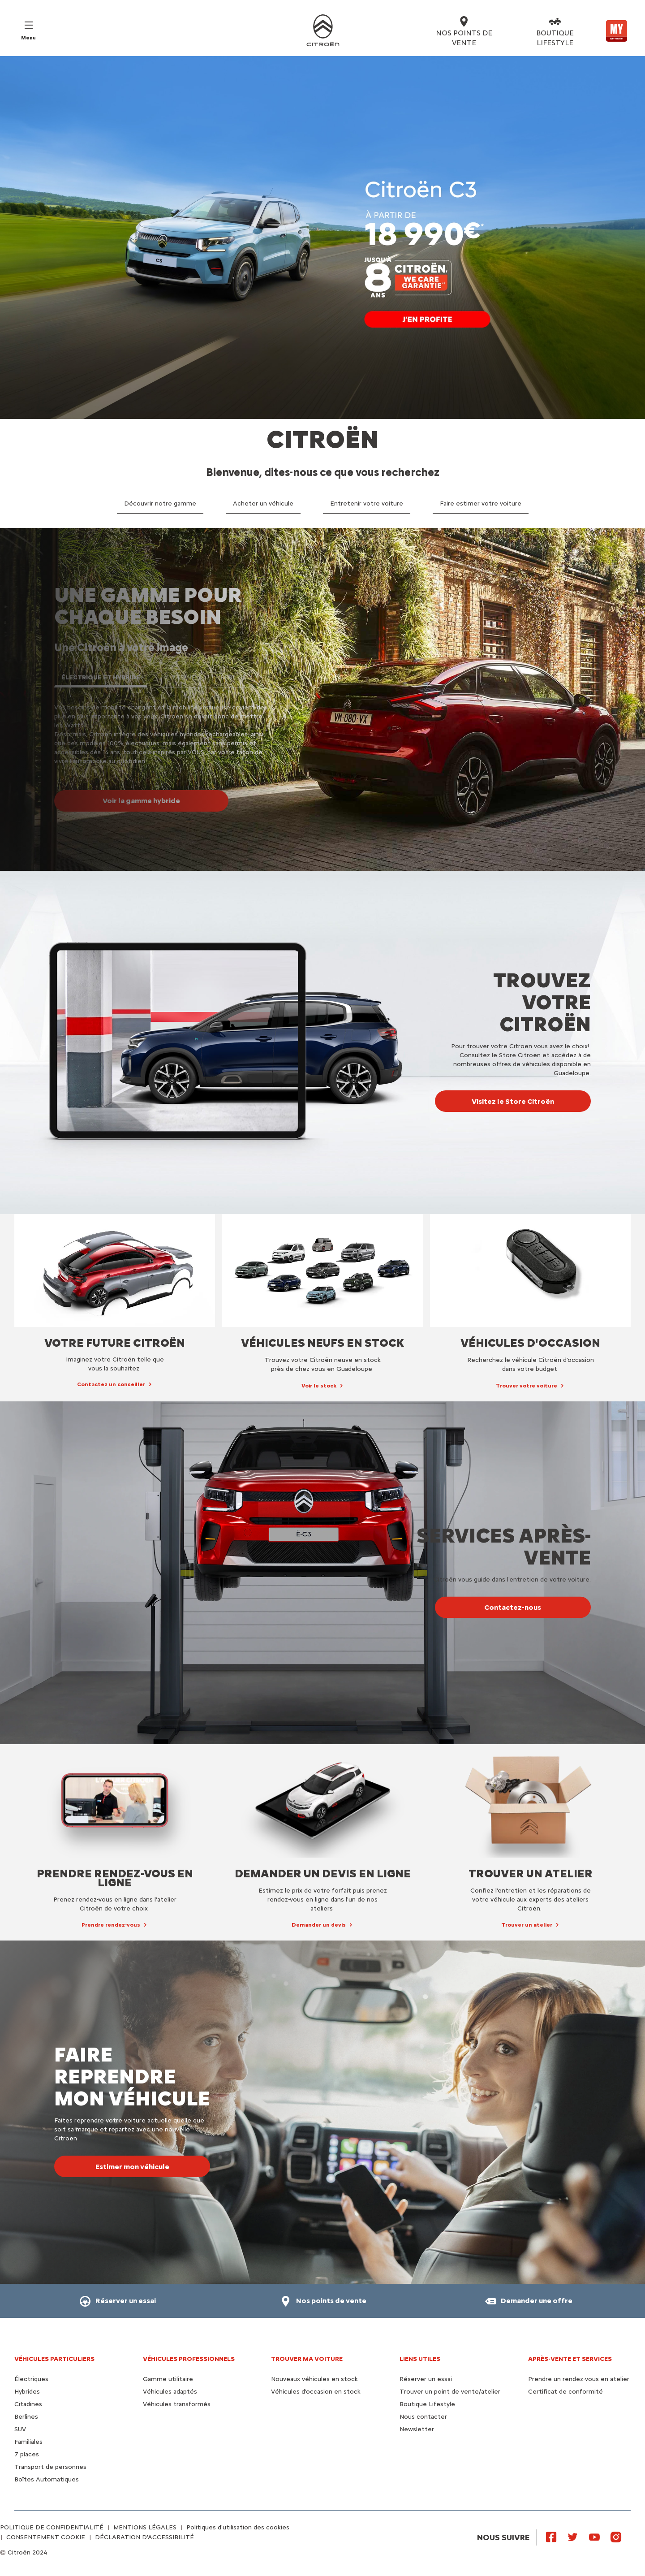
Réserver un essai (426, 2379)
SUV (20, 2429)
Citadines (28, 2404)
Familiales (28, 2442)
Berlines (26, 2416)
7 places (26, 2454)
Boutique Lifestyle (427, 2404)
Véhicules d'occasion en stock (316, 2391)
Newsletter (417, 2429)
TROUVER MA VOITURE (307, 2359)
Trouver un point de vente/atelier (450, 2391)
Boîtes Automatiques (46, 2479)
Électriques (31, 2379)
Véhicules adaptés (170, 2391)
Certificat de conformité (565, 2391)
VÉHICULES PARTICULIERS (54, 2359)
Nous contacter (423, 2416)
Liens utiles (420, 2359)
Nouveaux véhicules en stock (314, 2379)
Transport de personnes (50, 2467)
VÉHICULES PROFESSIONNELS (189, 2359)
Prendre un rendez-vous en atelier (578, 2379)
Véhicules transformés (177, 2404)
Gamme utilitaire (168, 2379)
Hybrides (27, 2391)
